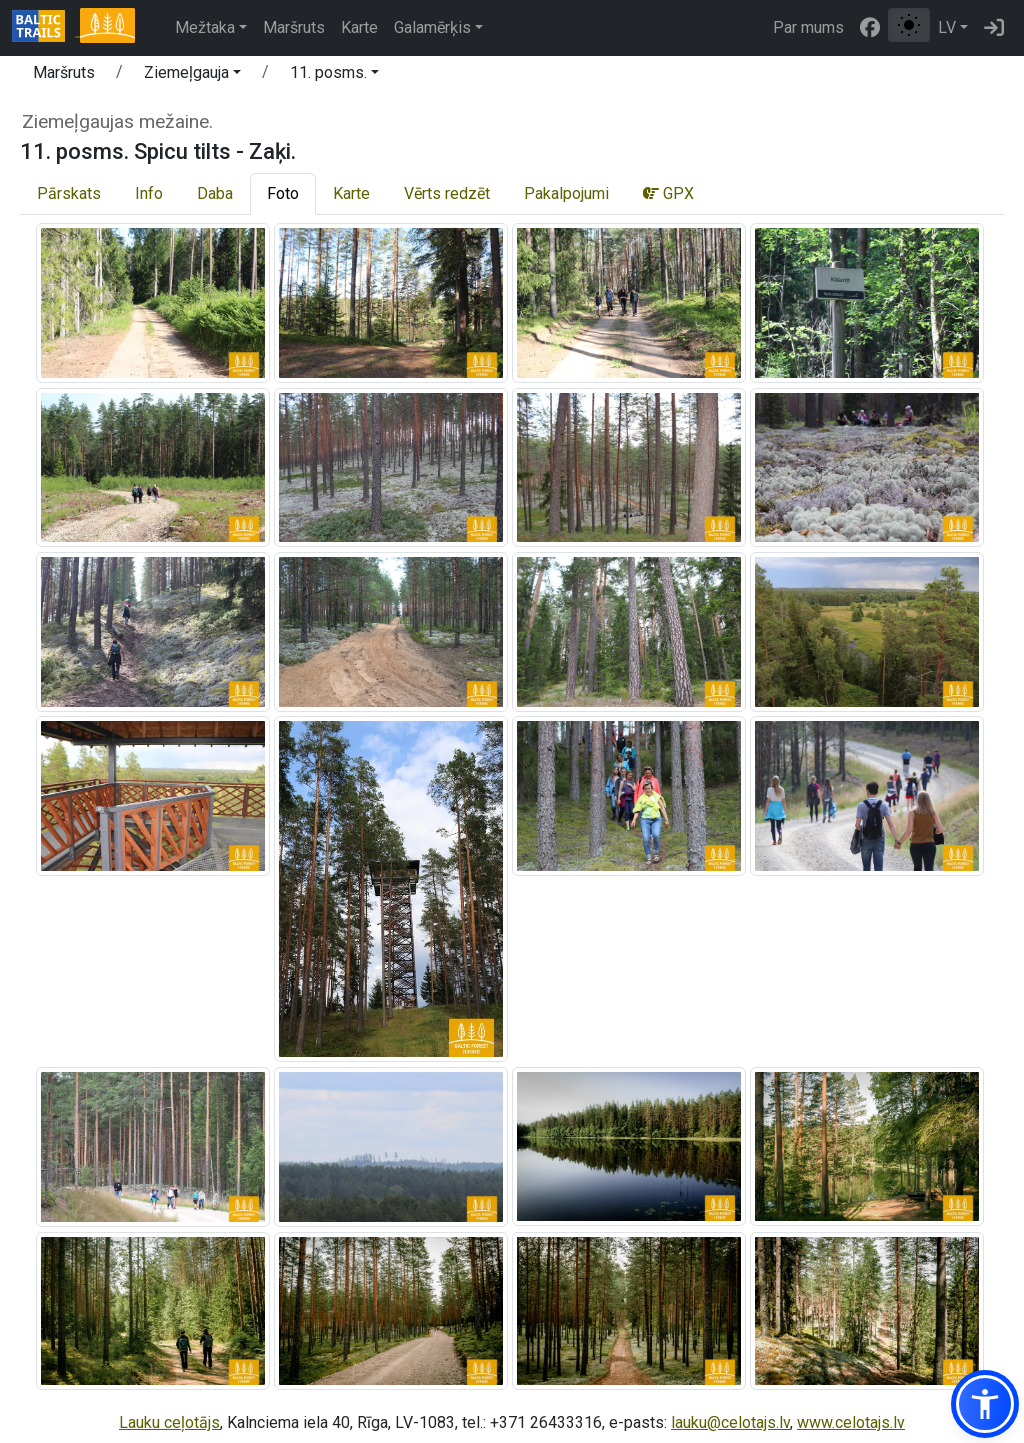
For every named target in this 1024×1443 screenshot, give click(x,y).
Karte (359, 27)
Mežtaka (205, 27)
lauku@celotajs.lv (730, 1422)
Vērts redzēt (447, 193)
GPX (668, 193)
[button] (192, 76)
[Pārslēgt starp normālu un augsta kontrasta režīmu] (909, 25)
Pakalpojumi (566, 193)
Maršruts (294, 27)
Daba (215, 193)
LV (947, 27)
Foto (283, 193)
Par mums (808, 27)
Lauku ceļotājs (169, 1422)
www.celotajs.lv (851, 1422)
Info (149, 193)
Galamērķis (432, 27)
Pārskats (69, 193)
